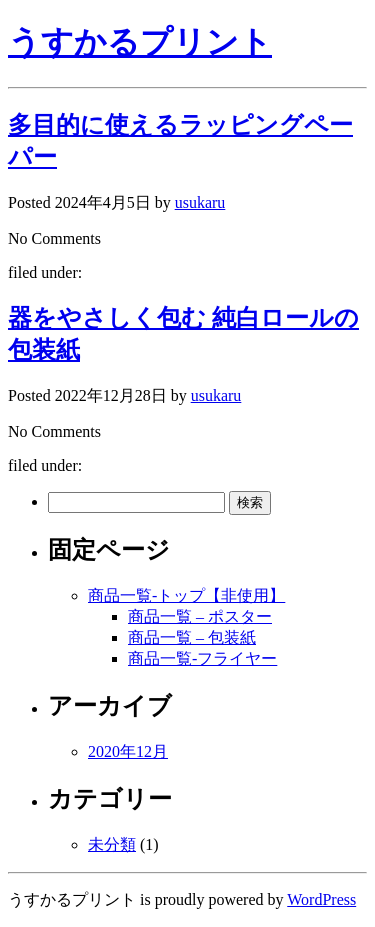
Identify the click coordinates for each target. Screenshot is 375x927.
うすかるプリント (140, 42)
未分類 (112, 844)
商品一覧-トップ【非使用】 (186, 595)
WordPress (321, 899)
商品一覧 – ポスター (200, 616)
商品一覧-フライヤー (202, 658)
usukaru (200, 202)
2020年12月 (128, 751)
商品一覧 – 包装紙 (192, 637)
